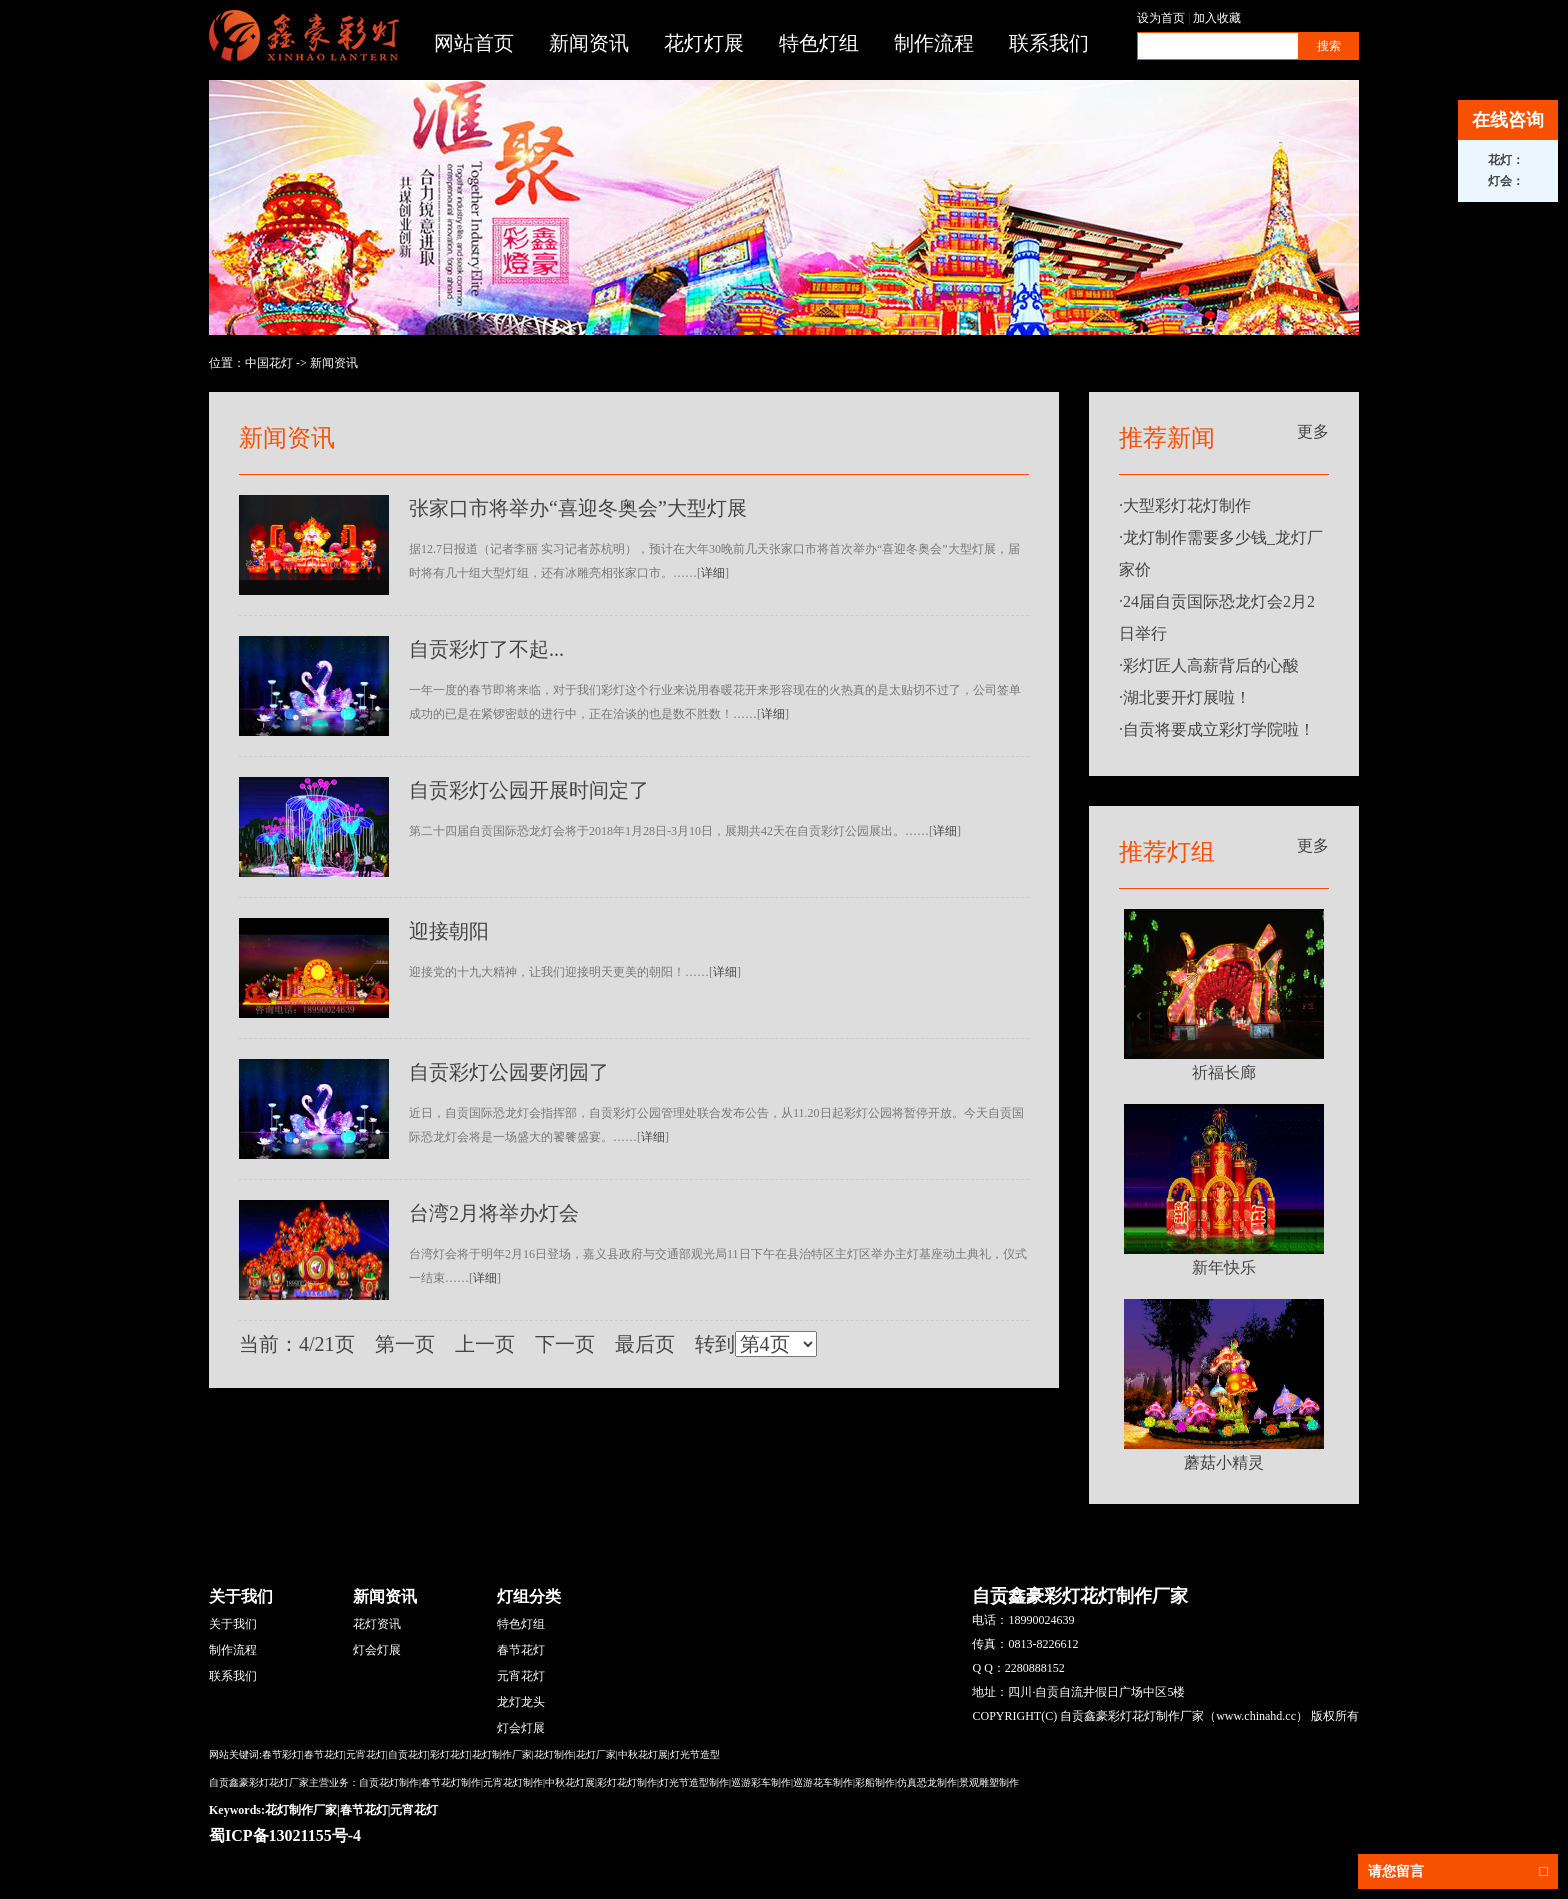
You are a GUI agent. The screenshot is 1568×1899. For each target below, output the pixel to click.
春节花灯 (521, 1650)
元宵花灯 (521, 1676)
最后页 (645, 1344)
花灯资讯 (377, 1624)
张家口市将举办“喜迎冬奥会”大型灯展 (578, 508)
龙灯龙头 (521, 1702)
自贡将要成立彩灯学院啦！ (1219, 729)
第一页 (405, 1344)
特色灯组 (819, 43)
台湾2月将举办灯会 (494, 1213)
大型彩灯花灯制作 (1187, 505)
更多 (1313, 431)
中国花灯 (269, 363)
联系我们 (1049, 43)
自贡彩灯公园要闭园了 (509, 1072)
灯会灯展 (377, 1650)
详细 (713, 573)
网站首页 (474, 43)
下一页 (565, 1344)
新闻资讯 (589, 43)
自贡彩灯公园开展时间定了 (529, 790)
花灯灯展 (704, 43)
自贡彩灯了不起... (486, 649)
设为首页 (1161, 18)
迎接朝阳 (449, 931)
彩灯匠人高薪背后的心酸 (1211, 665)
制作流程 (934, 43)
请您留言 (1458, 1871)
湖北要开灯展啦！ (1187, 697)
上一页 (485, 1344)
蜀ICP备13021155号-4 (285, 1835)
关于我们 (233, 1624)
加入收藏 (1217, 18)
